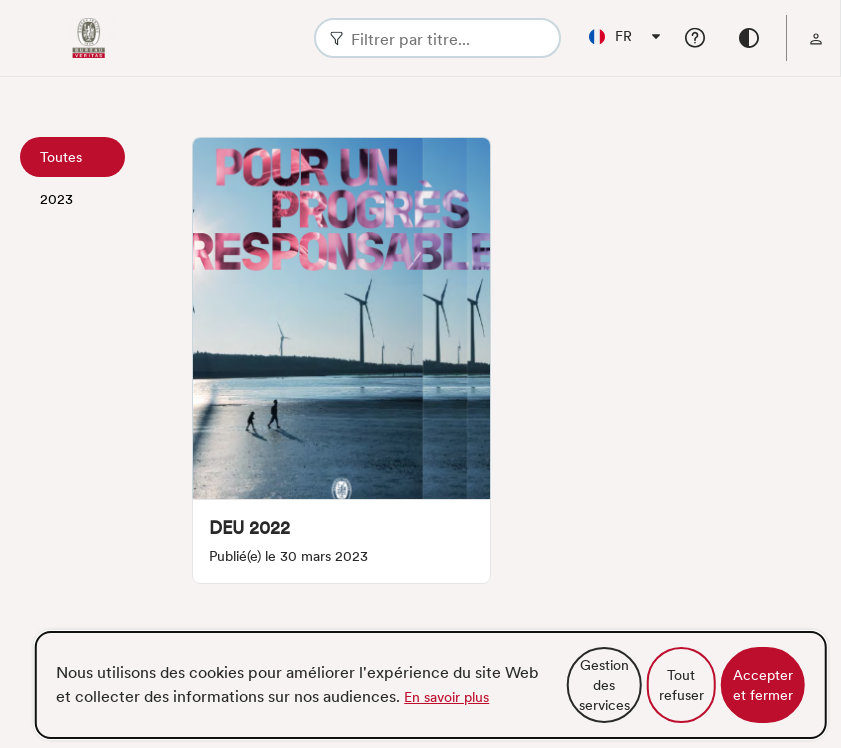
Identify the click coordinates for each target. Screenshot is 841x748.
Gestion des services (604, 685)
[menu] (816, 38)
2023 (56, 199)
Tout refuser (681, 685)
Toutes (61, 157)
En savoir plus (446, 697)
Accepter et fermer (763, 685)
